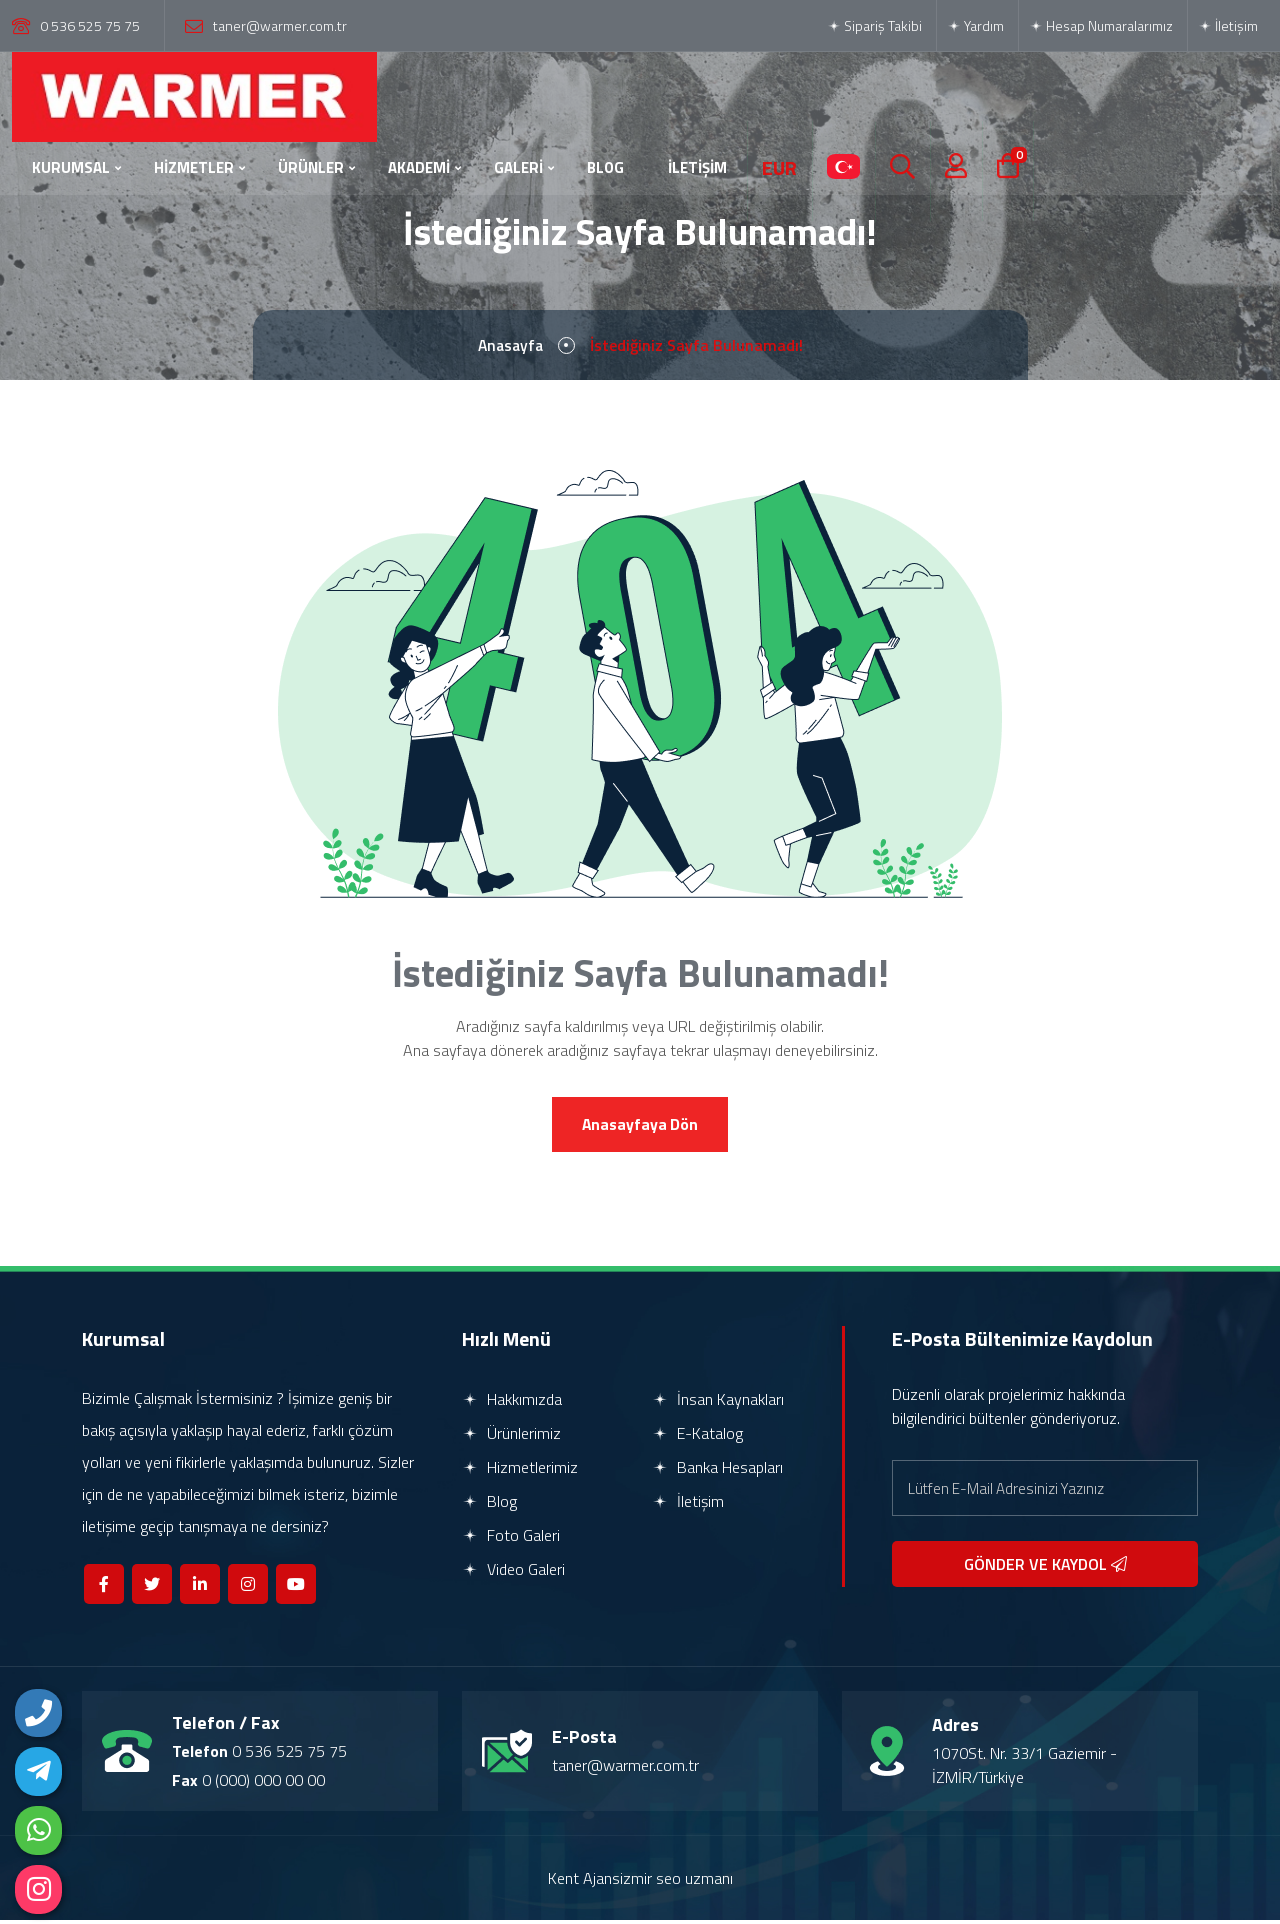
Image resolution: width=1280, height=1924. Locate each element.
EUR (779, 168)
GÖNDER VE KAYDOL (1045, 1568)
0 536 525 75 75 (90, 25)
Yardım (975, 25)
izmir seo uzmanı (676, 1882)
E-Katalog (697, 1437)
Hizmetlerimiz (520, 1471)
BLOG (605, 167)
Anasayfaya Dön (640, 1128)
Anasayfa (510, 347)
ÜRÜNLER (311, 167)
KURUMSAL (71, 167)
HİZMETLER (194, 167)
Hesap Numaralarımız (1101, 25)
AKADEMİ (419, 167)
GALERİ (518, 167)
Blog (489, 1505)
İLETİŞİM (697, 167)
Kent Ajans (584, 1882)
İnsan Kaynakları (718, 1403)
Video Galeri (513, 1573)
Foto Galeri (511, 1539)
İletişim (1228, 25)
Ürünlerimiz (511, 1437)
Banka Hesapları (717, 1471)
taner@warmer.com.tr (280, 25)
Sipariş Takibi (874, 25)
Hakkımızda (512, 1403)
